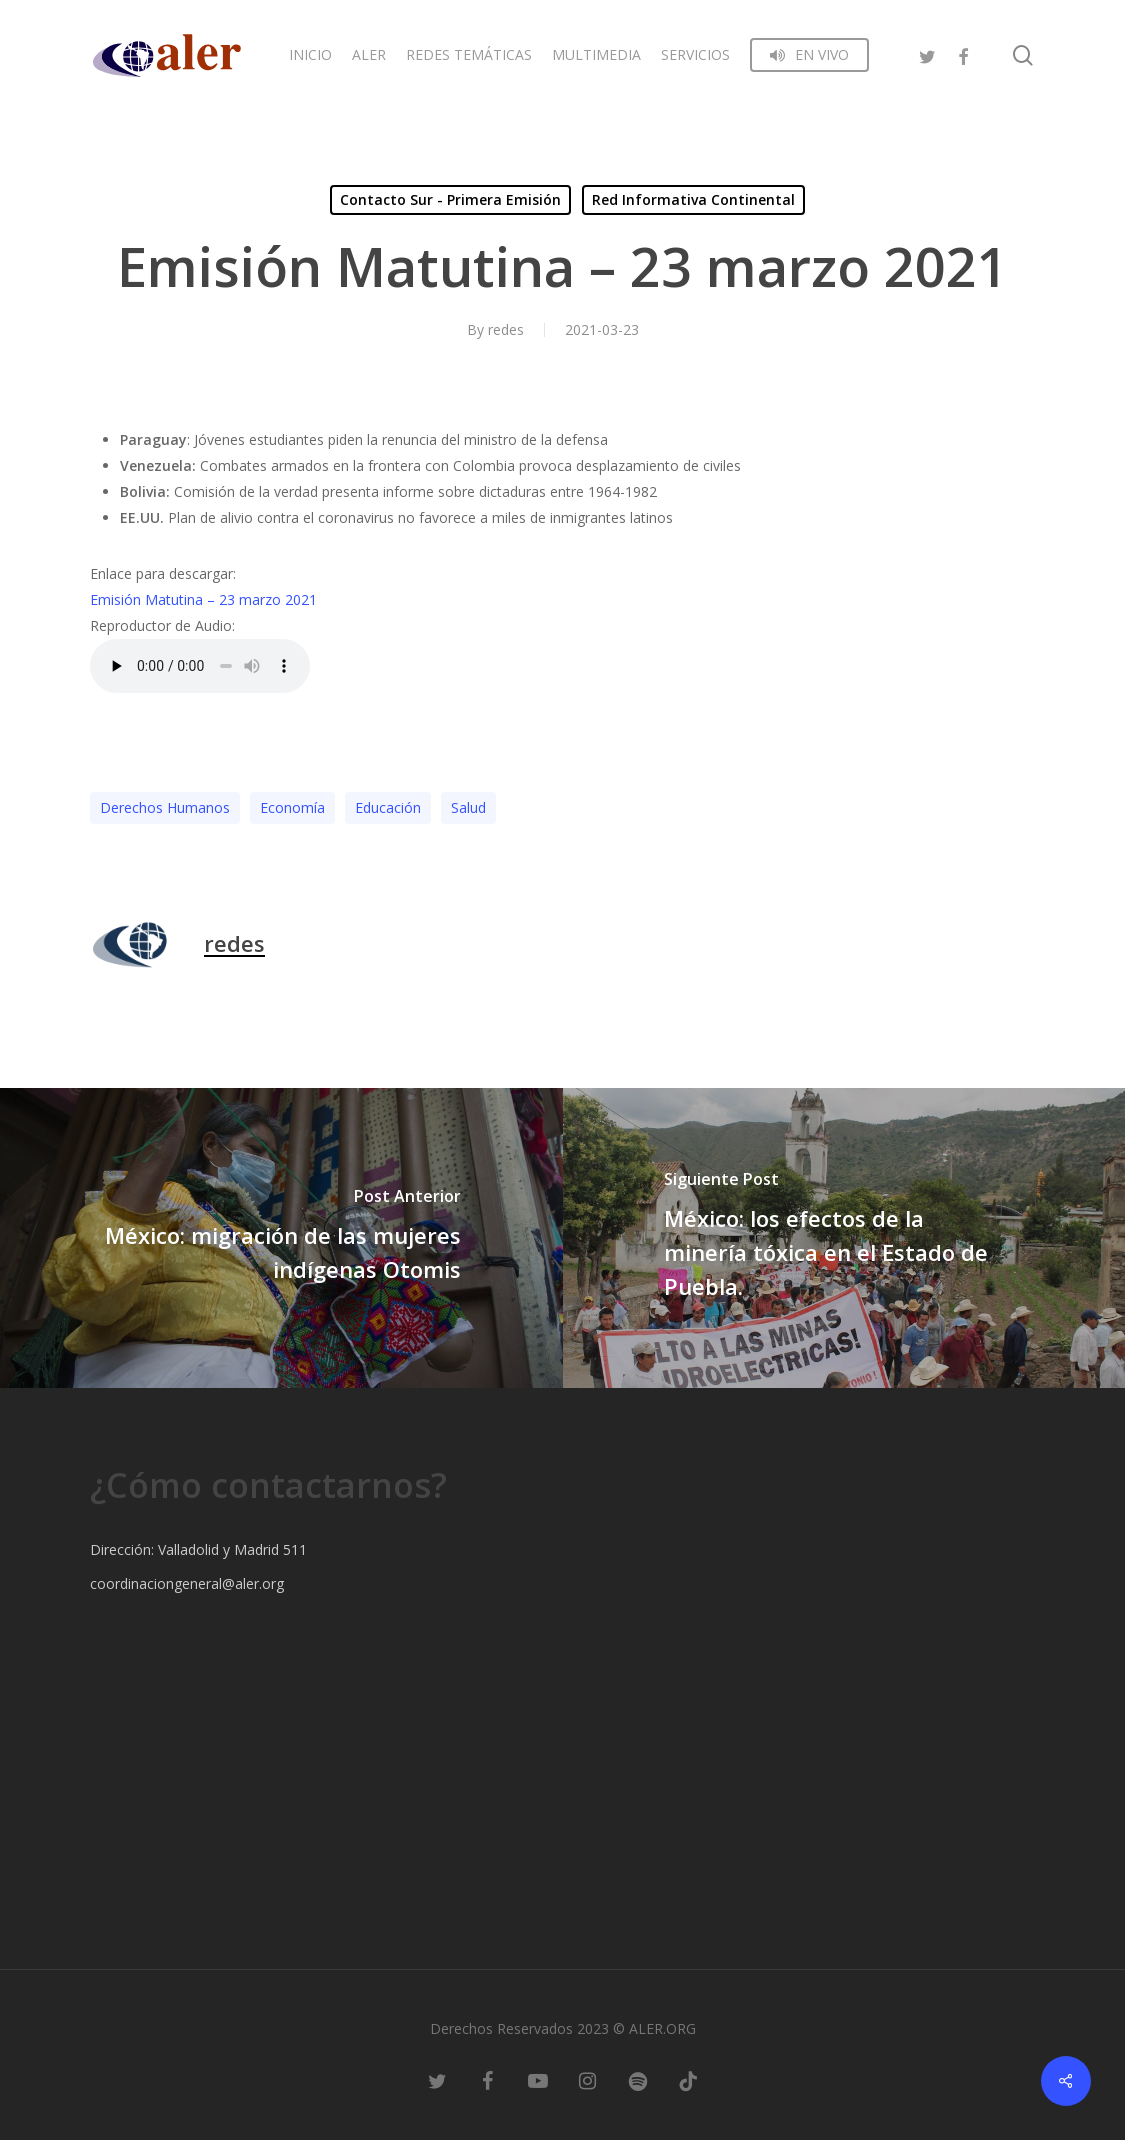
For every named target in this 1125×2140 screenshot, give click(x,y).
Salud (468, 807)
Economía (292, 807)
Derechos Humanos (165, 807)
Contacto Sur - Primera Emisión (450, 199)
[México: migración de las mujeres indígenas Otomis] (281, 1238)
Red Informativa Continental (693, 199)
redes (506, 329)
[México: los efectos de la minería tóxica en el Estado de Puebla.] (844, 1238)
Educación (388, 807)
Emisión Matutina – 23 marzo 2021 (203, 599)
